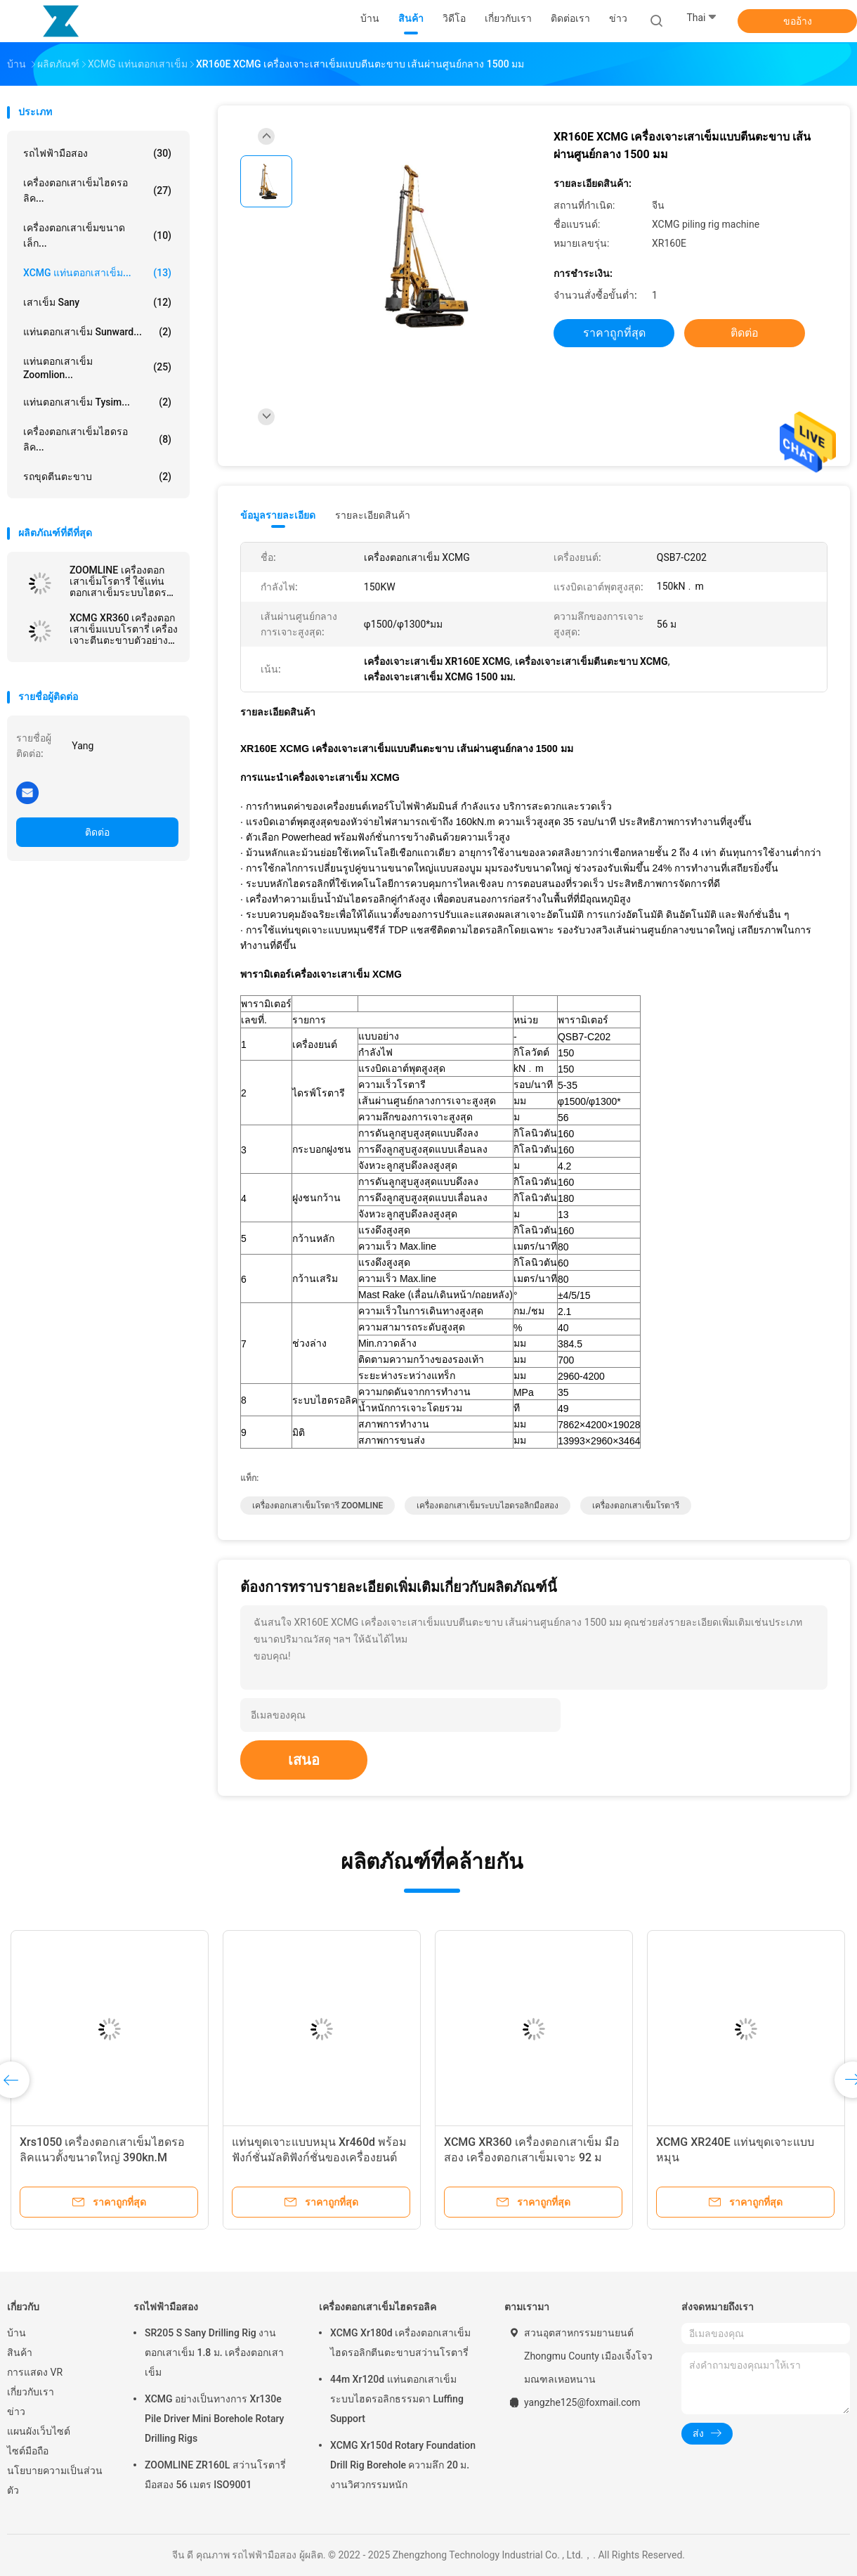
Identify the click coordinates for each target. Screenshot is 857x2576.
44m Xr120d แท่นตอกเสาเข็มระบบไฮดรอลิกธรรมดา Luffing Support (397, 2399)
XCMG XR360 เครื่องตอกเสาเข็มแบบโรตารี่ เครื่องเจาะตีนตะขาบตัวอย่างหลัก (124, 629)
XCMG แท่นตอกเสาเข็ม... (97, 273)
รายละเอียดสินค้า (372, 515)
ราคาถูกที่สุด (614, 332)
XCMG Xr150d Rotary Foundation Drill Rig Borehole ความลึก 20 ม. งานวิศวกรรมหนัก (403, 2465)
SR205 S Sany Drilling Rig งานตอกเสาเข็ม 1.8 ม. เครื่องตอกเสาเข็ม (214, 2352)
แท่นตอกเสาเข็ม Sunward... (97, 332)
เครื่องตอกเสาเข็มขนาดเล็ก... (97, 235)
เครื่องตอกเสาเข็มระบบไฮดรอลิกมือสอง (487, 1505)
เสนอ (304, 1760)
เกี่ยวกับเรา (30, 2391)
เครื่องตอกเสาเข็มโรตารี (635, 1505)
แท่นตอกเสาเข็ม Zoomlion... (97, 368)
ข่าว (16, 2411)
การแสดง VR (35, 2372)
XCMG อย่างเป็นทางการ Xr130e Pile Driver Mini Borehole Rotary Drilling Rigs (214, 2418)
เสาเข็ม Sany (97, 302)
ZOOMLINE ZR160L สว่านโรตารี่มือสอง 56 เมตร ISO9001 (215, 2474)
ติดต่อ (97, 832)
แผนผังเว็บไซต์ (38, 2431)
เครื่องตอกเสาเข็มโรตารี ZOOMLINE (317, 1505)
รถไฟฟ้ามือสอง (97, 153)
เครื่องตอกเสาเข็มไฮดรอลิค (377, 2306)
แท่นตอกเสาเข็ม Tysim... (97, 402)
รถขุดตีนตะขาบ (97, 477)
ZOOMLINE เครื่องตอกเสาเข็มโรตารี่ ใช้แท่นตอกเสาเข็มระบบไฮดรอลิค (121, 581)
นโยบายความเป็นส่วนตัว (55, 2480)
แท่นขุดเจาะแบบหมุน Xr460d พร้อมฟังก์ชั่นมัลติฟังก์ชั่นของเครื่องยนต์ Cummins (319, 2157)
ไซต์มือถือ (27, 2451)
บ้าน (16, 2332)
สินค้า (19, 2352)
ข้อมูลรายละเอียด (277, 515)
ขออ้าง (797, 21)
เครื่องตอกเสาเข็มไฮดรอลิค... (97, 190)
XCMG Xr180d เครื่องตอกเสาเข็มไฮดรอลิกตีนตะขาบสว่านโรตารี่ (400, 2342)
